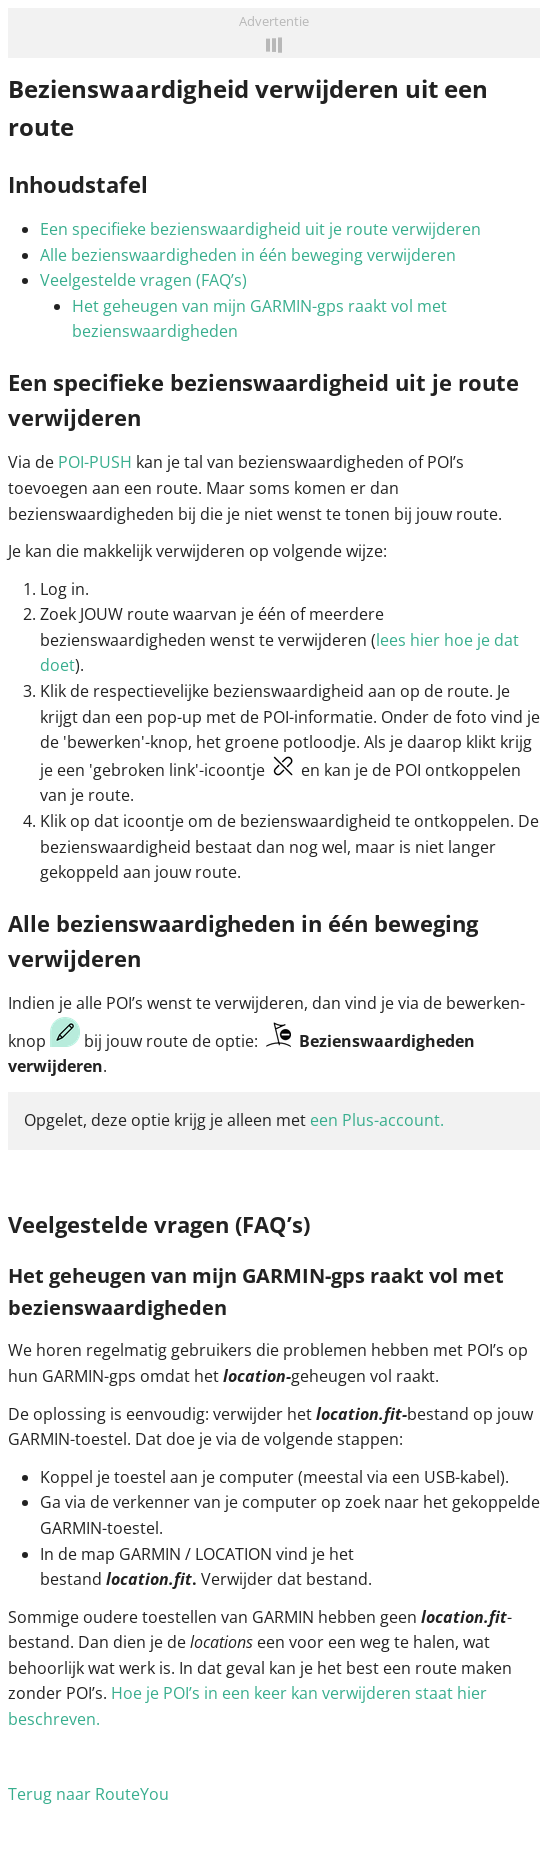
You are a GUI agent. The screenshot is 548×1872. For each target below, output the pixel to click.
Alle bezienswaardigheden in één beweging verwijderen (248, 255)
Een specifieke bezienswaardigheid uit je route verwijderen (260, 229)
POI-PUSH (95, 462)
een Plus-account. (377, 1120)
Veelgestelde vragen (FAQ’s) (143, 280)
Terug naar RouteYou (88, 1794)
